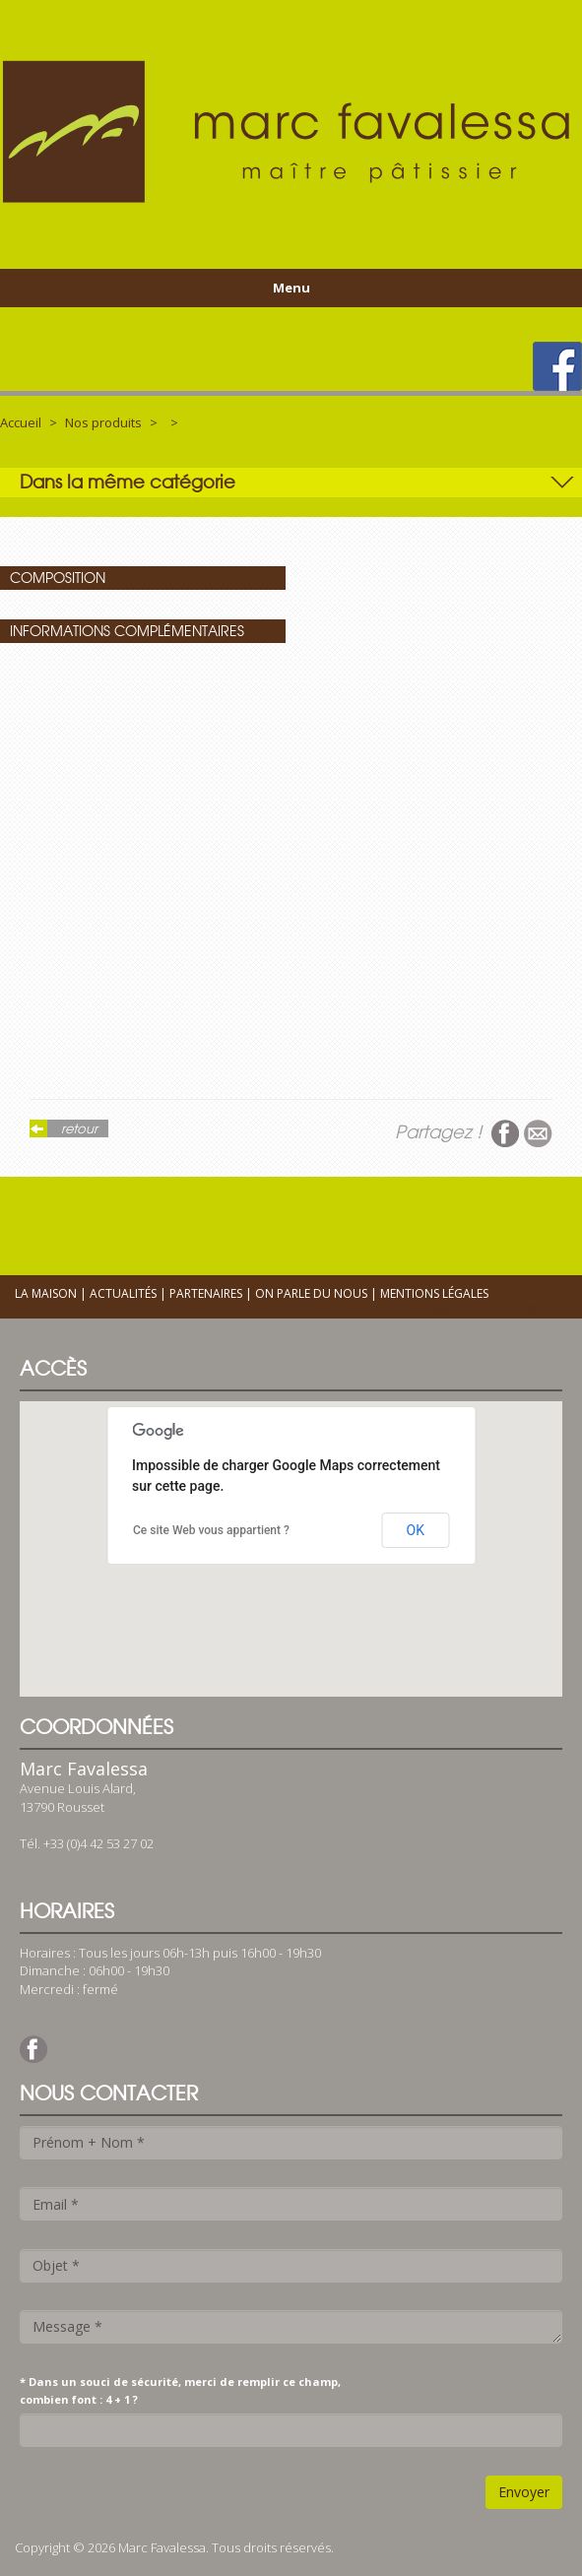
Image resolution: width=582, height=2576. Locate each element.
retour (79, 1128)
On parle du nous (311, 1293)
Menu (291, 287)
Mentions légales (434, 1293)
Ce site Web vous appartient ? (211, 1530)
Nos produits (103, 422)
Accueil (20, 422)
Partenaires (205, 1293)
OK (415, 1530)
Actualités (123, 1293)
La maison (46, 1293)
